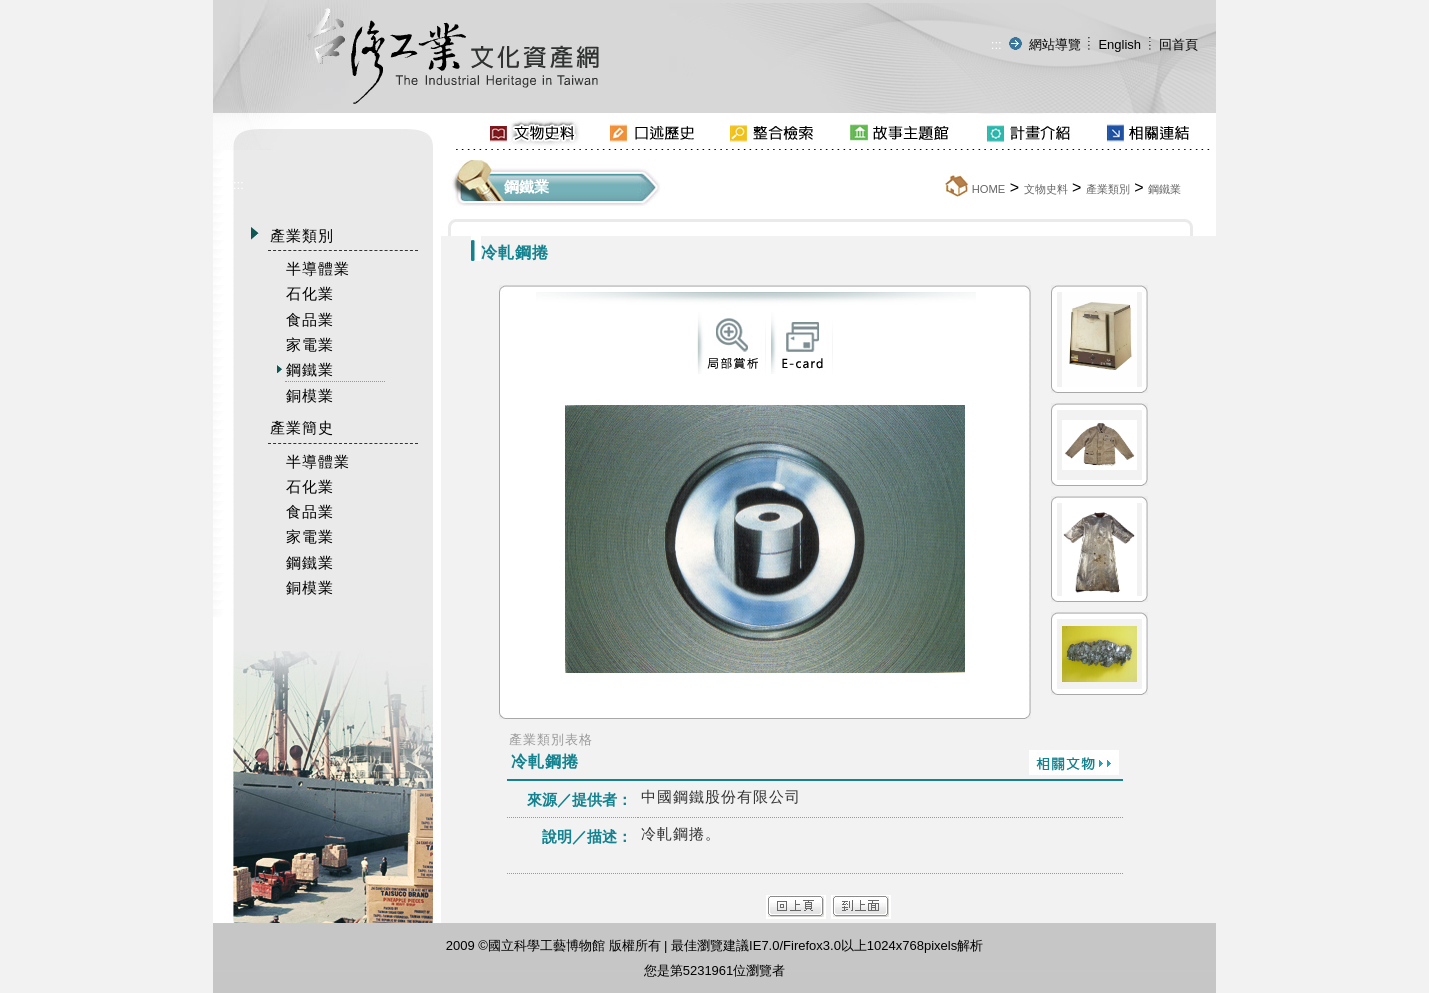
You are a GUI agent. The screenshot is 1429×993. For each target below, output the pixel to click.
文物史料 (1046, 189)
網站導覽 (1055, 44)
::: (996, 44)
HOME (989, 189)
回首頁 (1178, 44)
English (1119, 44)
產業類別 (1108, 189)
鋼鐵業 (1164, 189)
